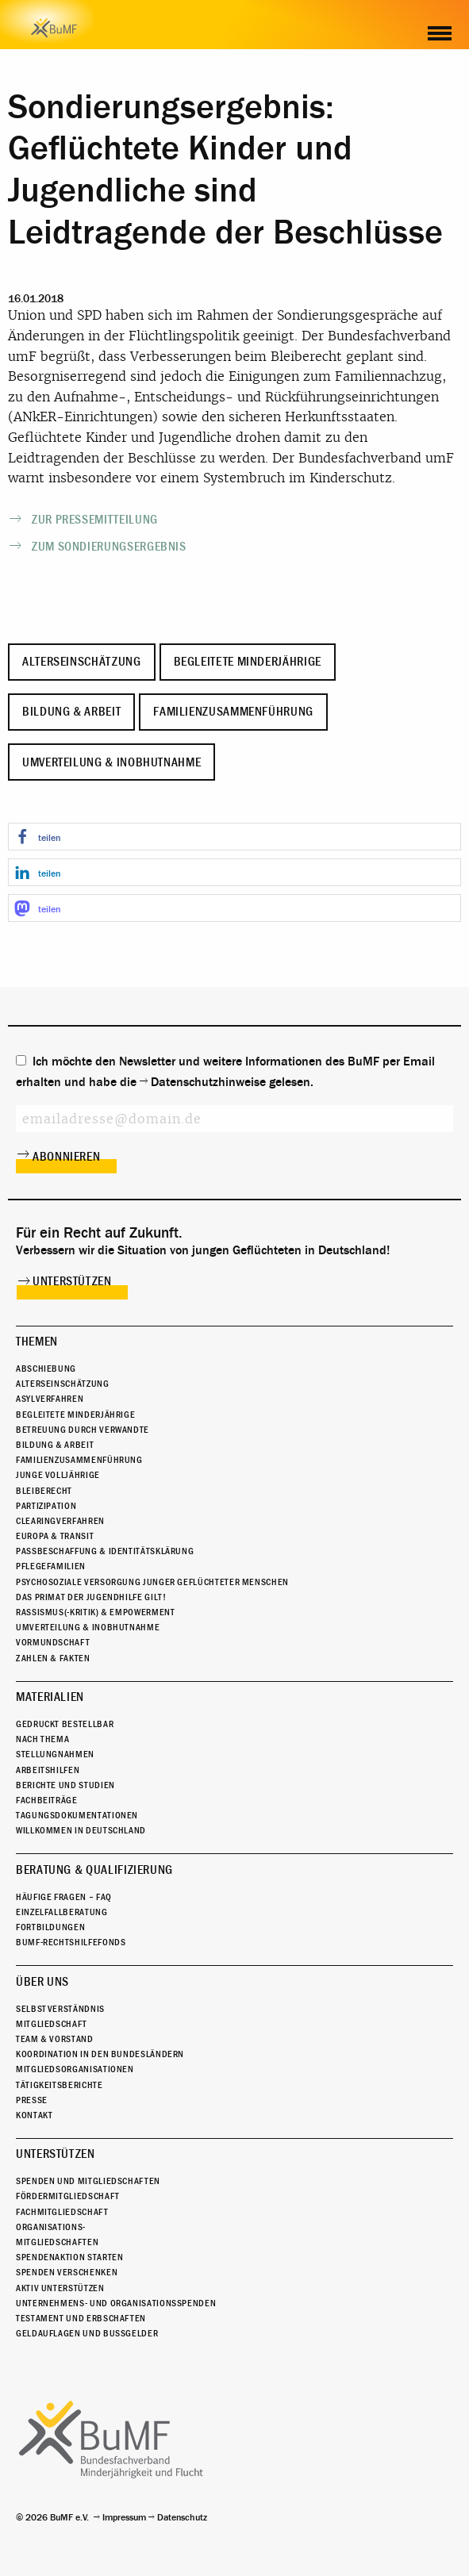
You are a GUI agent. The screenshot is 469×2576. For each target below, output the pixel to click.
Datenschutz (182, 2517)
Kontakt (34, 2115)
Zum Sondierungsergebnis (109, 546)
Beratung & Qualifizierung (94, 1870)
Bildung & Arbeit (71, 711)
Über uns (42, 1982)
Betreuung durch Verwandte (82, 1429)
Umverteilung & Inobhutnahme (111, 762)
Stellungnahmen (55, 1754)
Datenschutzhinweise (208, 1082)
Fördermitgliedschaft (68, 2196)
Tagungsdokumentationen (77, 1815)
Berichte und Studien (65, 1785)
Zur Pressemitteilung (95, 520)
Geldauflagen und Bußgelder (87, 2333)
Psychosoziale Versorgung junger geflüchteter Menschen (152, 1581)
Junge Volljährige (58, 1474)
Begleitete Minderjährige (247, 662)
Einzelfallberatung (62, 1912)
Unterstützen (72, 1281)
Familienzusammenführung (233, 711)
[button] (234, 836)
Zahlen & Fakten (53, 1658)
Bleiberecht (44, 1490)
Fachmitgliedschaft (62, 2211)
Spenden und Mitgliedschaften (88, 2180)
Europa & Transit (55, 1535)
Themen (37, 1341)
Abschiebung (46, 1368)
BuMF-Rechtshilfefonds (70, 1942)
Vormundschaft (53, 1642)
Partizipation (46, 1505)
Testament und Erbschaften (81, 2318)
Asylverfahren (49, 1398)
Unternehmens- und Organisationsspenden (116, 2303)
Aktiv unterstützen (60, 2288)
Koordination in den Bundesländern (100, 2054)
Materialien (50, 1697)
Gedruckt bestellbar (64, 1723)
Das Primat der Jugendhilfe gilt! (91, 1597)
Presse (32, 2100)
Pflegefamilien (51, 1566)
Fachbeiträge (47, 1800)
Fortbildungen (50, 1927)
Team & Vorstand (55, 2038)
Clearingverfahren (60, 1520)
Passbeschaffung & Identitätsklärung (105, 1551)
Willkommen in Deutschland (81, 1830)
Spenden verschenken (66, 2272)
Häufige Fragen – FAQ (64, 1896)
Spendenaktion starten (69, 2257)
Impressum (124, 2517)
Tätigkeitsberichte (59, 2084)
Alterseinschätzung (81, 662)
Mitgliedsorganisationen (75, 2069)
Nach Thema (42, 1739)
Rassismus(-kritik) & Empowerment (95, 1612)
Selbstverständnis (60, 2008)
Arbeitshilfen (47, 1770)
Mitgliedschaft (51, 2023)
